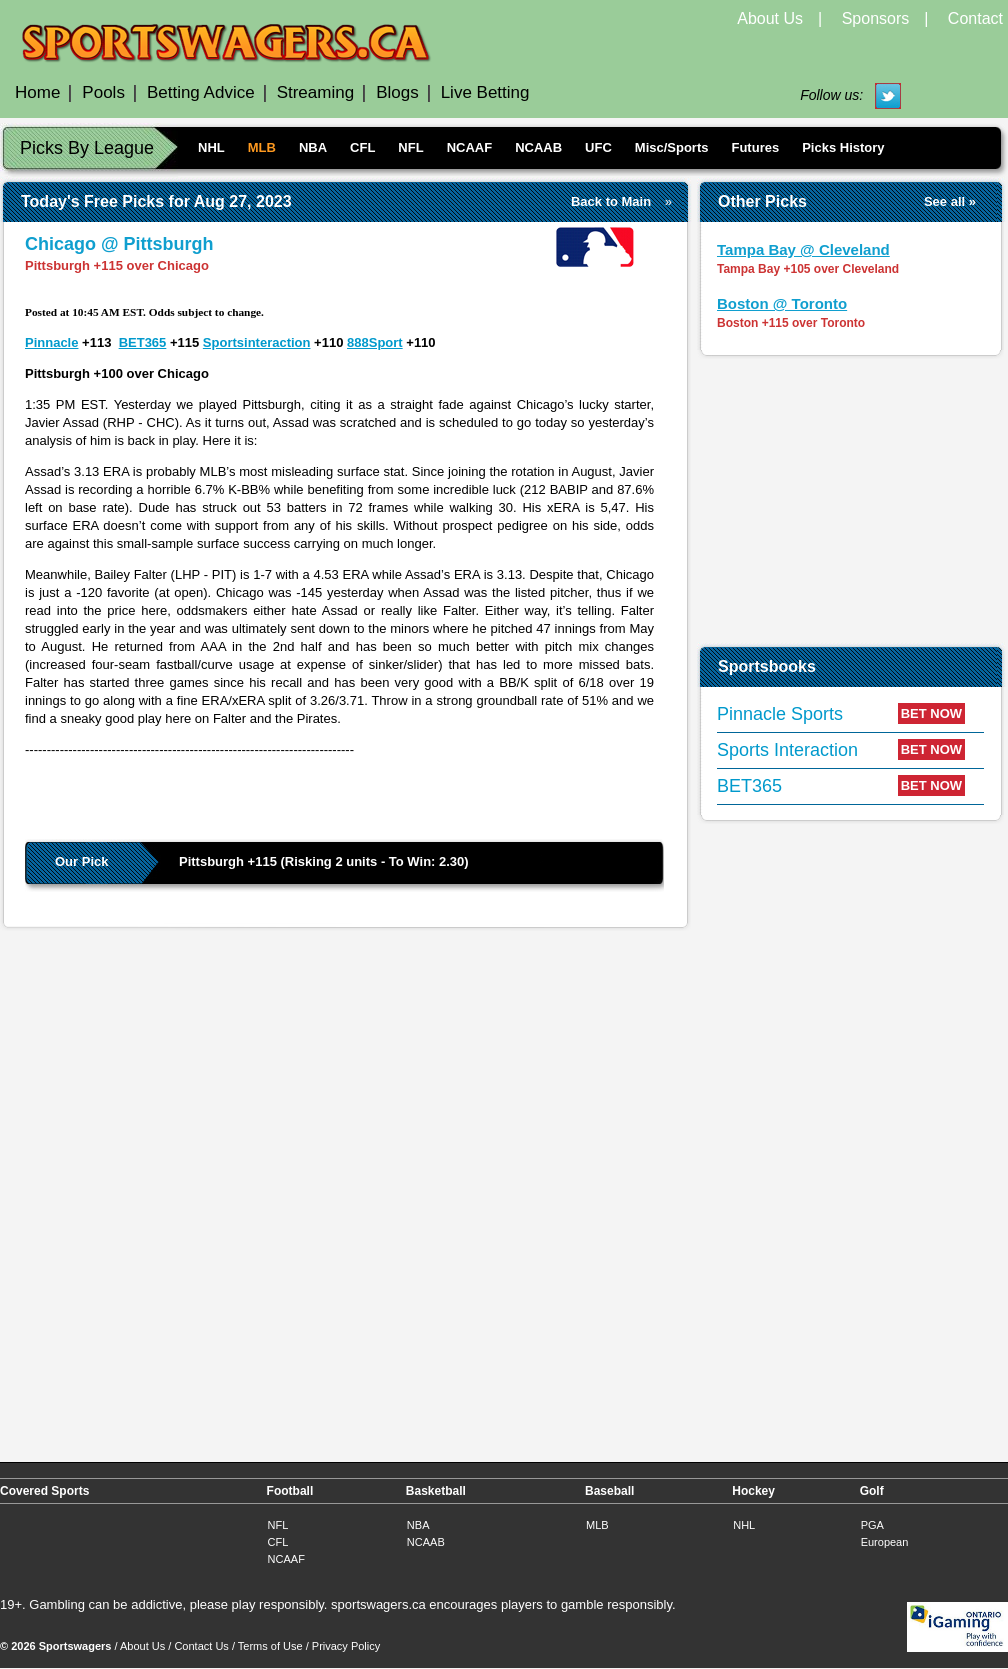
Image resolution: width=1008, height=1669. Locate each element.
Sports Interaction (787, 750)
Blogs (397, 92)
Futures (755, 147)
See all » (950, 201)
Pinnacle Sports (780, 714)
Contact (975, 18)
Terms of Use (270, 1646)
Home (37, 92)
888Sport (375, 342)
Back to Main (611, 201)
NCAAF (470, 147)
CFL (362, 147)
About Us (770, 18)
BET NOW (931, 713)
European (885, 1542)
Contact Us (201, 1646)
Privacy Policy (346, 1646)
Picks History (843, 147)
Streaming (315, 92)
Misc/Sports (672, 147)
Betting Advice (201, 92)
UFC (598, 147)
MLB (262, 147)
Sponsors (876, 18)
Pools (103, 92)
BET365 (143, 342)
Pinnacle (51, 342)
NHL (211, 147)
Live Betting (485, 92)
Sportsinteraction (257, 342)
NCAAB (538, 147)
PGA (872, 1525)
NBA (313, 147)
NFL (410, 147)
